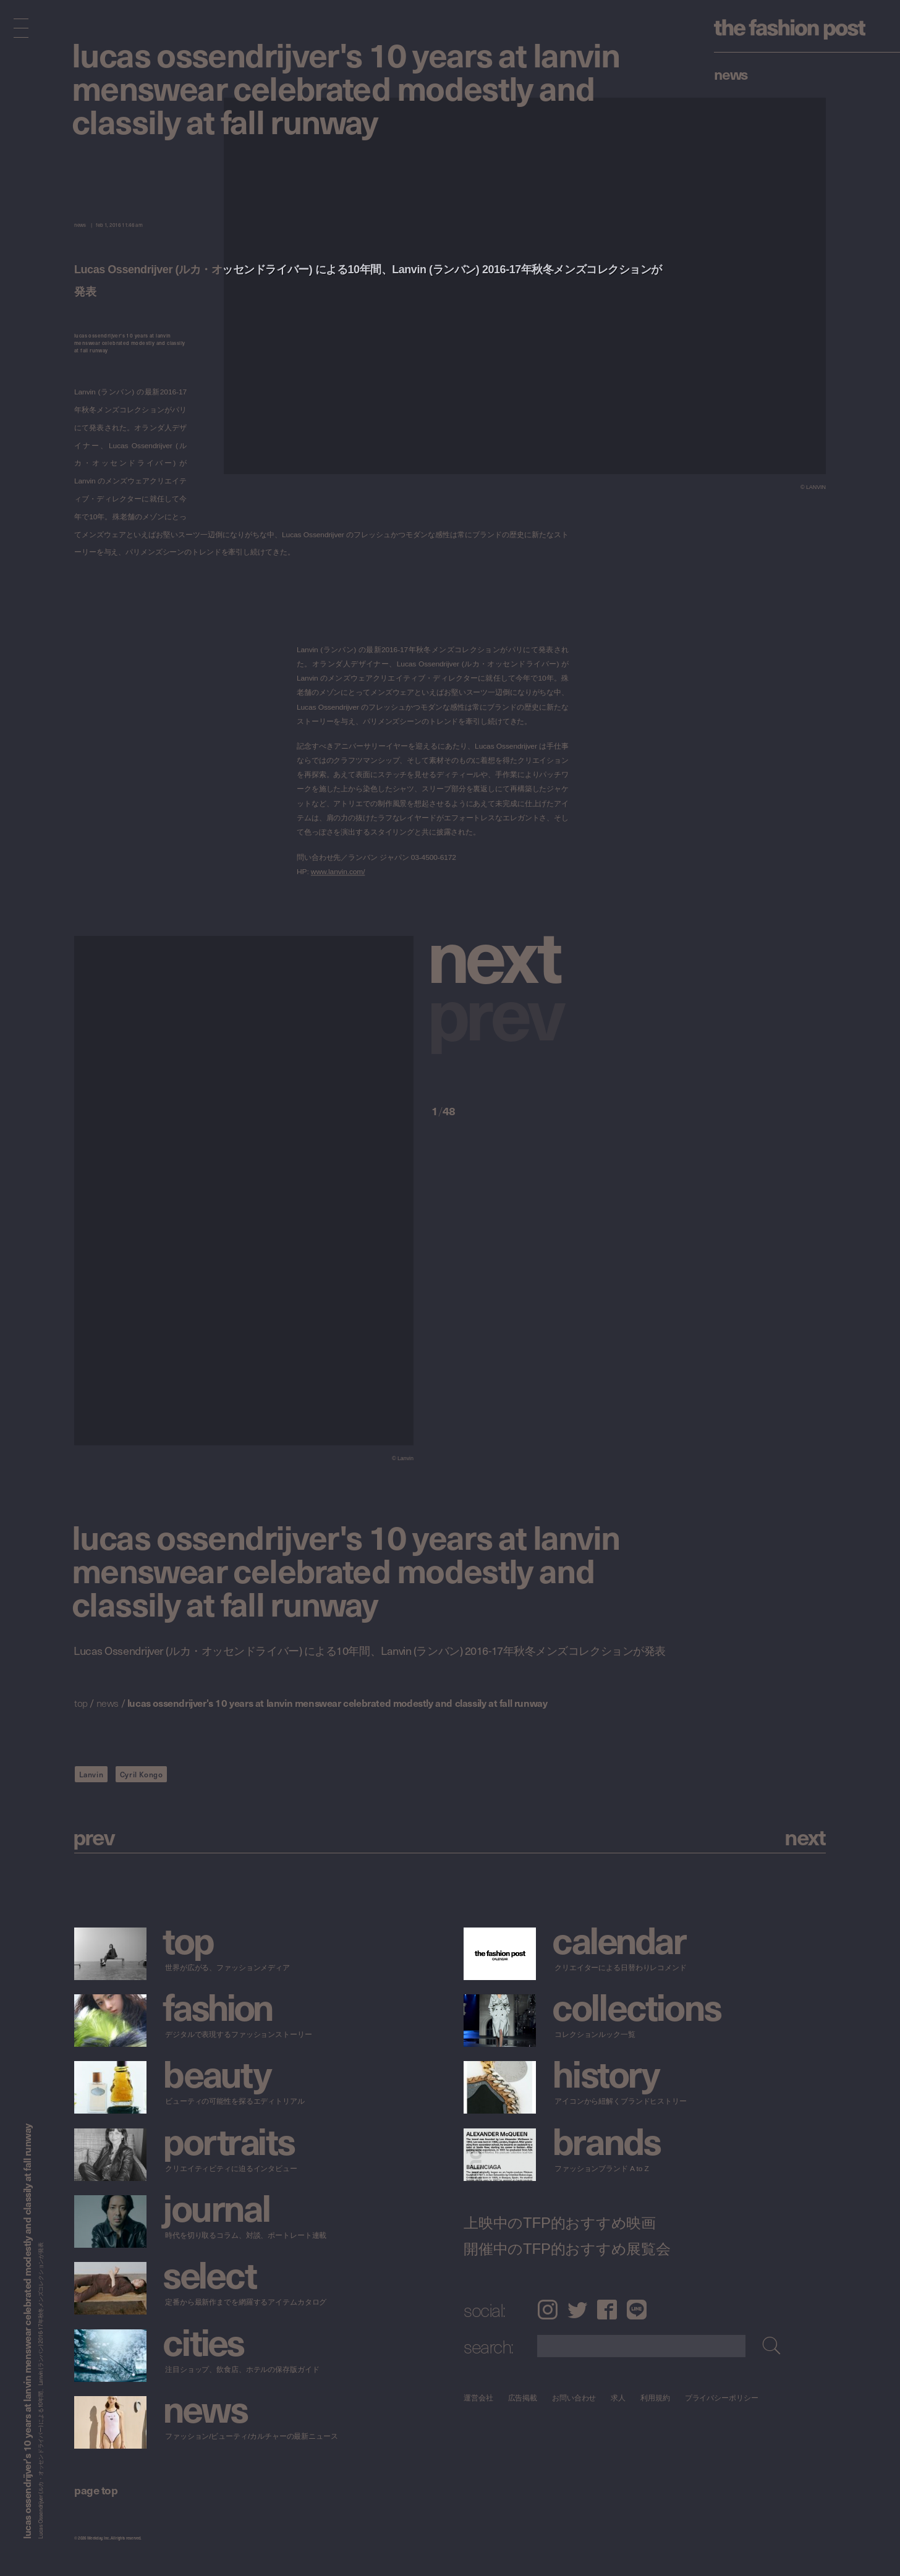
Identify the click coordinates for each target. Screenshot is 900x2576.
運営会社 (478, 2398)
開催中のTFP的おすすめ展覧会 (567, 2248)
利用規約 (655, 2398)
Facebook (607, 2309)
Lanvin (91, 1774)
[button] (500, 953)
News (731, 73)
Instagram (547, 2309)
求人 (618, 2398)
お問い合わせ (574, 2398)
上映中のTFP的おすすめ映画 (560, 2222)
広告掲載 (523, 2398)
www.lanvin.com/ (338, 872)
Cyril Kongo (141, 1774)
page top (95, 2489)
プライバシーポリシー (721, 2398)
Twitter (577, 2309)
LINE (637, 2309)
